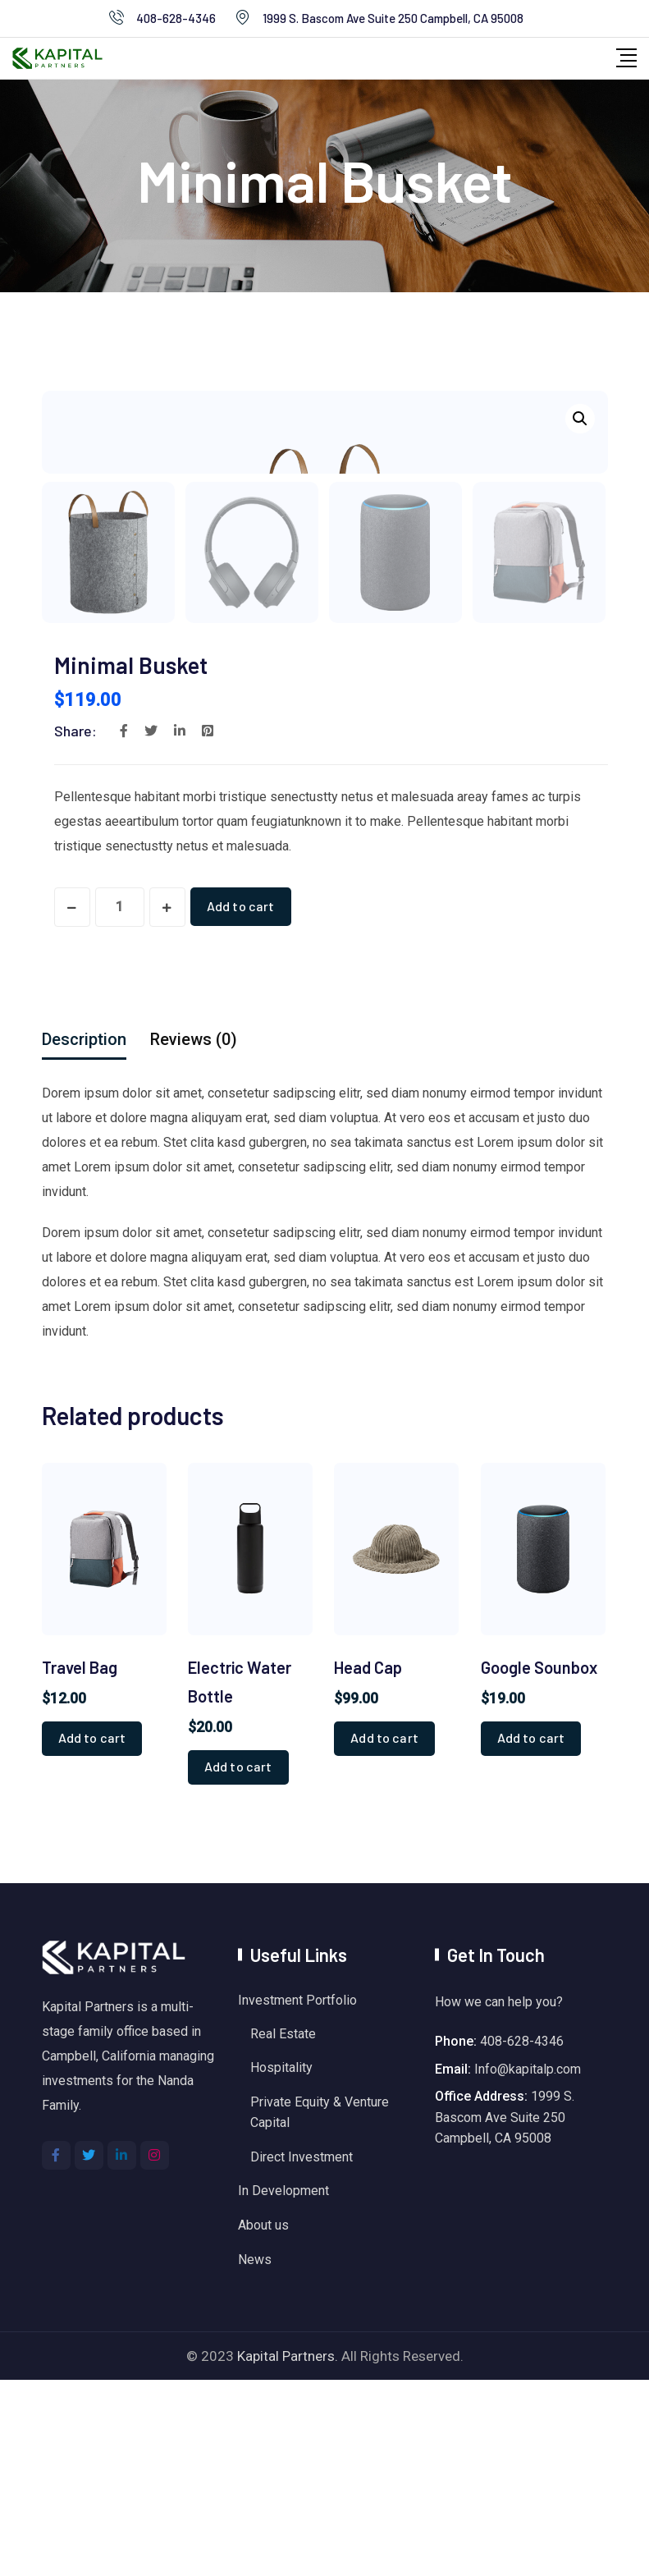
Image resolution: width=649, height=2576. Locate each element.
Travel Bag (79, 1863)
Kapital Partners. (287, 2552)
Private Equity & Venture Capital (319, 2308)
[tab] (84, 1235)
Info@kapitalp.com (527, 2264)
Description (84, 1235)
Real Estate (283, 2229)
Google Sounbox (539, 1863)
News (255, 2456)
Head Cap (368, 1863)
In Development (283, 2387)
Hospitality (281, 2263)
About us (263, 2421)
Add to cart (242, 1102)
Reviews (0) (193, 1235)
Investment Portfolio (297, 2196)
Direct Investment (301, 2353)
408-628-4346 (176, 18)
